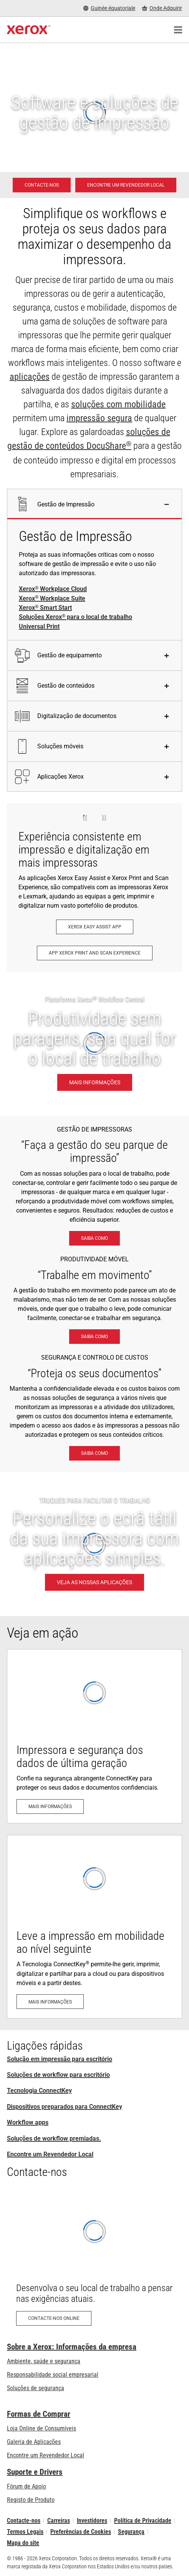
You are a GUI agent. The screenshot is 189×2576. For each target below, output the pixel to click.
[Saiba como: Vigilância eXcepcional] (94, 1453)
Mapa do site (23, 2543)
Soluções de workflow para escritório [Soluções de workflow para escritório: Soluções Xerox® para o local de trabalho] (58, 2074)
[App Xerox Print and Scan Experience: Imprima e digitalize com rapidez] (95, 953)
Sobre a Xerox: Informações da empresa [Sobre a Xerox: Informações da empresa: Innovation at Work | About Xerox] (71, 2346)
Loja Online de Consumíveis (41, 2428)
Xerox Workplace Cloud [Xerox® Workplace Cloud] (53, 589)
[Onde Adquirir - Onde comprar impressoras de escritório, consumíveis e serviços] (162, 8)
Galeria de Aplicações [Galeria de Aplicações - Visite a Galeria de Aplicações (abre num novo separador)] (34, 2441)
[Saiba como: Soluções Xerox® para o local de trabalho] (94, 1238)
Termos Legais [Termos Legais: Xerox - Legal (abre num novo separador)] (25, 2532)
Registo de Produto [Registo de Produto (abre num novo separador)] (31, 2499)
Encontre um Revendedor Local (50, 2154)
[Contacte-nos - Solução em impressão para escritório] (42, 185)
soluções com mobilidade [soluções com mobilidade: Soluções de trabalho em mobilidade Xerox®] (118, 404)
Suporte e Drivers (35, 2472)
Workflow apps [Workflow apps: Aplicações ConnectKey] (27, 2122)
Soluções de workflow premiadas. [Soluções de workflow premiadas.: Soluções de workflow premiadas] (54, 2138)
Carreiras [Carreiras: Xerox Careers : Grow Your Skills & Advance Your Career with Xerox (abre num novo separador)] (58, 2520)
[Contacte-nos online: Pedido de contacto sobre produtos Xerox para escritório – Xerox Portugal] (94, 2261)
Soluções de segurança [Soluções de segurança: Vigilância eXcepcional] (35, 2388)
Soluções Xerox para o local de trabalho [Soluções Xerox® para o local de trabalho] (75, 617)
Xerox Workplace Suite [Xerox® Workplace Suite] (52, 598)
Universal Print (39, 626)
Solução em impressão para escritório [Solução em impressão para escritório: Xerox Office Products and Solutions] (59, 2059)
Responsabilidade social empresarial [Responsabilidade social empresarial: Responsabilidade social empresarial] (52, 2374)
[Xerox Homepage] (28, 30)
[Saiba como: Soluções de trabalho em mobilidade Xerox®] (94, 1336)
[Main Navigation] (177, 30)
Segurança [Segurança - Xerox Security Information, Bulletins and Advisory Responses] (131, 2532)
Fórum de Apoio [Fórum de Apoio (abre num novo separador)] (26, 2486)
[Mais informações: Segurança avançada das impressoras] (94, 1736)
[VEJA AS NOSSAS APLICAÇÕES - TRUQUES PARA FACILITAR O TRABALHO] (94, 1544)
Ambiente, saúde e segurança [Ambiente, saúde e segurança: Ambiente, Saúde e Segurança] (43, 2361)
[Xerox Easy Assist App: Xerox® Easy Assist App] (94, 927)
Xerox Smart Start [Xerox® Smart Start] (45, 608)
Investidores (92, 2520)
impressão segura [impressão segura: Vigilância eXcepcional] (99, 418)
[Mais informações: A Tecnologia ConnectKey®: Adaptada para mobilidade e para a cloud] (94, 1926)
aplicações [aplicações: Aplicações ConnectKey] (30, 376)
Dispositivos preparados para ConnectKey (64, 2106)
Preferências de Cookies (80, 2532)
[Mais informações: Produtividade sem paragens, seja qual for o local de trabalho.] (94, 1043)
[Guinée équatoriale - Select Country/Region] (109, 8)
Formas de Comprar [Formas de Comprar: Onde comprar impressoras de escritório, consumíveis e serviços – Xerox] (38, 2414)
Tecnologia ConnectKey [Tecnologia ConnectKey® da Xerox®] (39, 2090)
